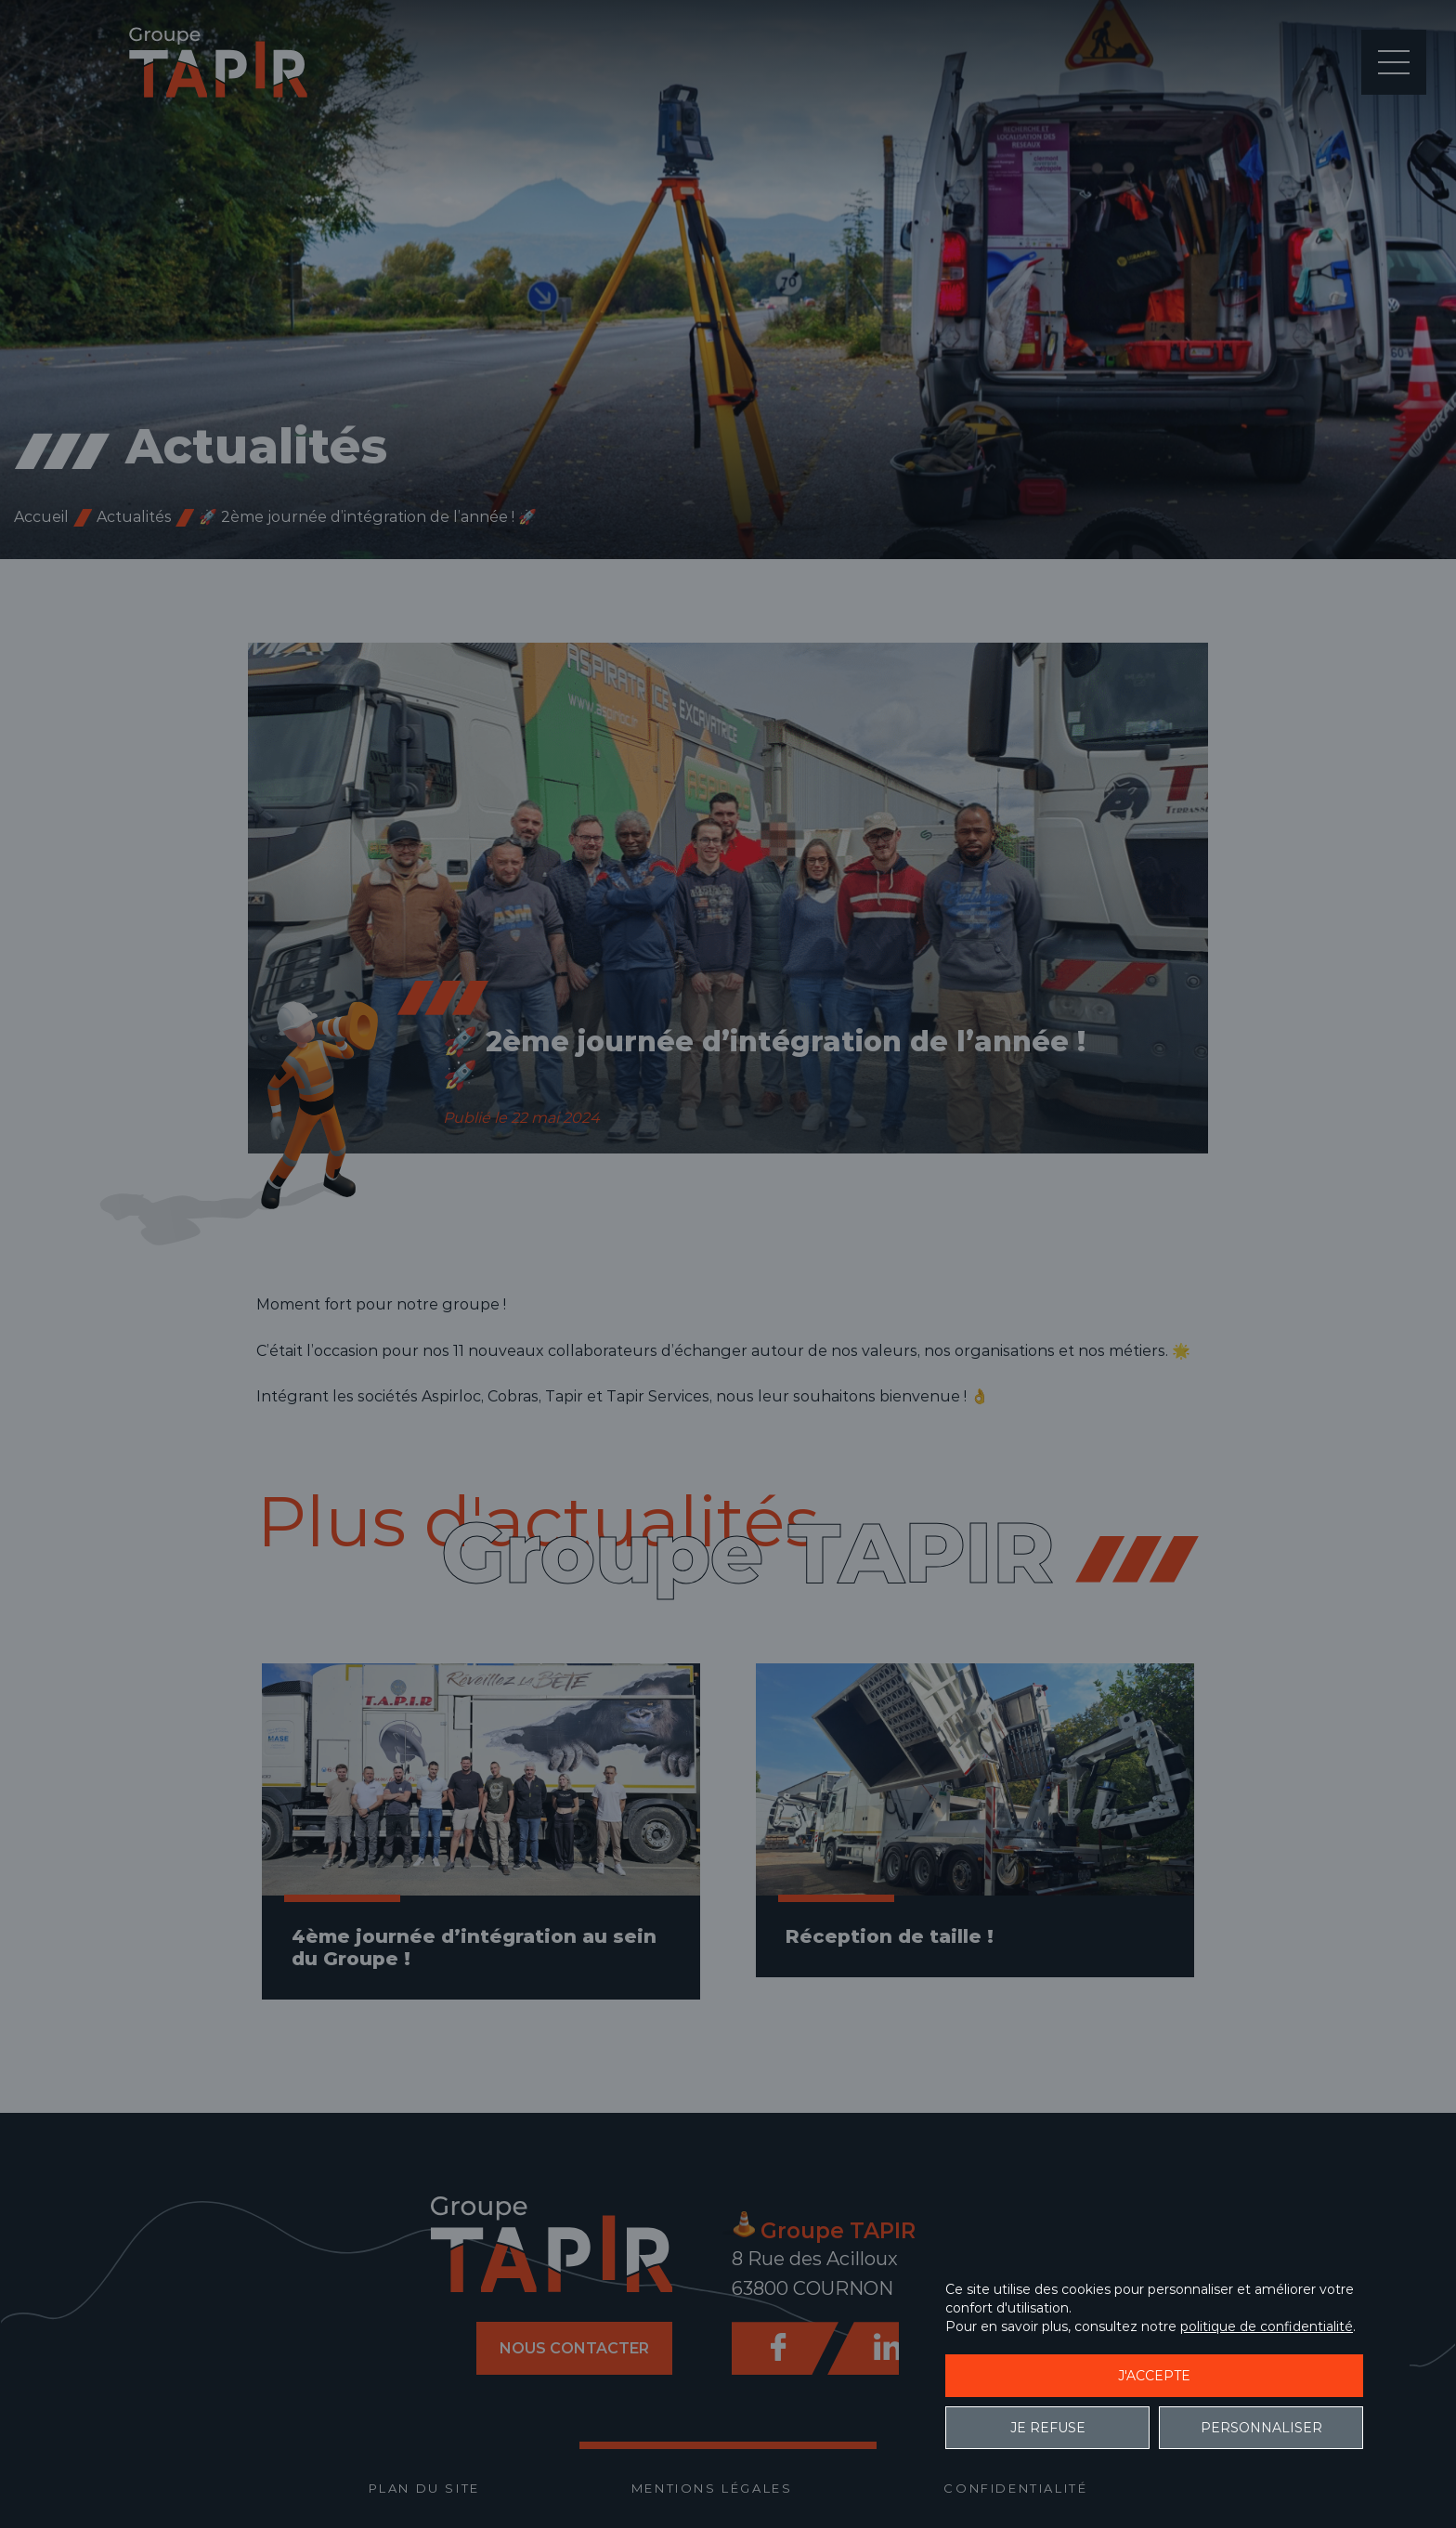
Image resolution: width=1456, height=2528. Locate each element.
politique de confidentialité (1266, 2326)
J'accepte (1154, 2375)
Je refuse (1048, 2427)
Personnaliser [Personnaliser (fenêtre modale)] (1261, 2427)
